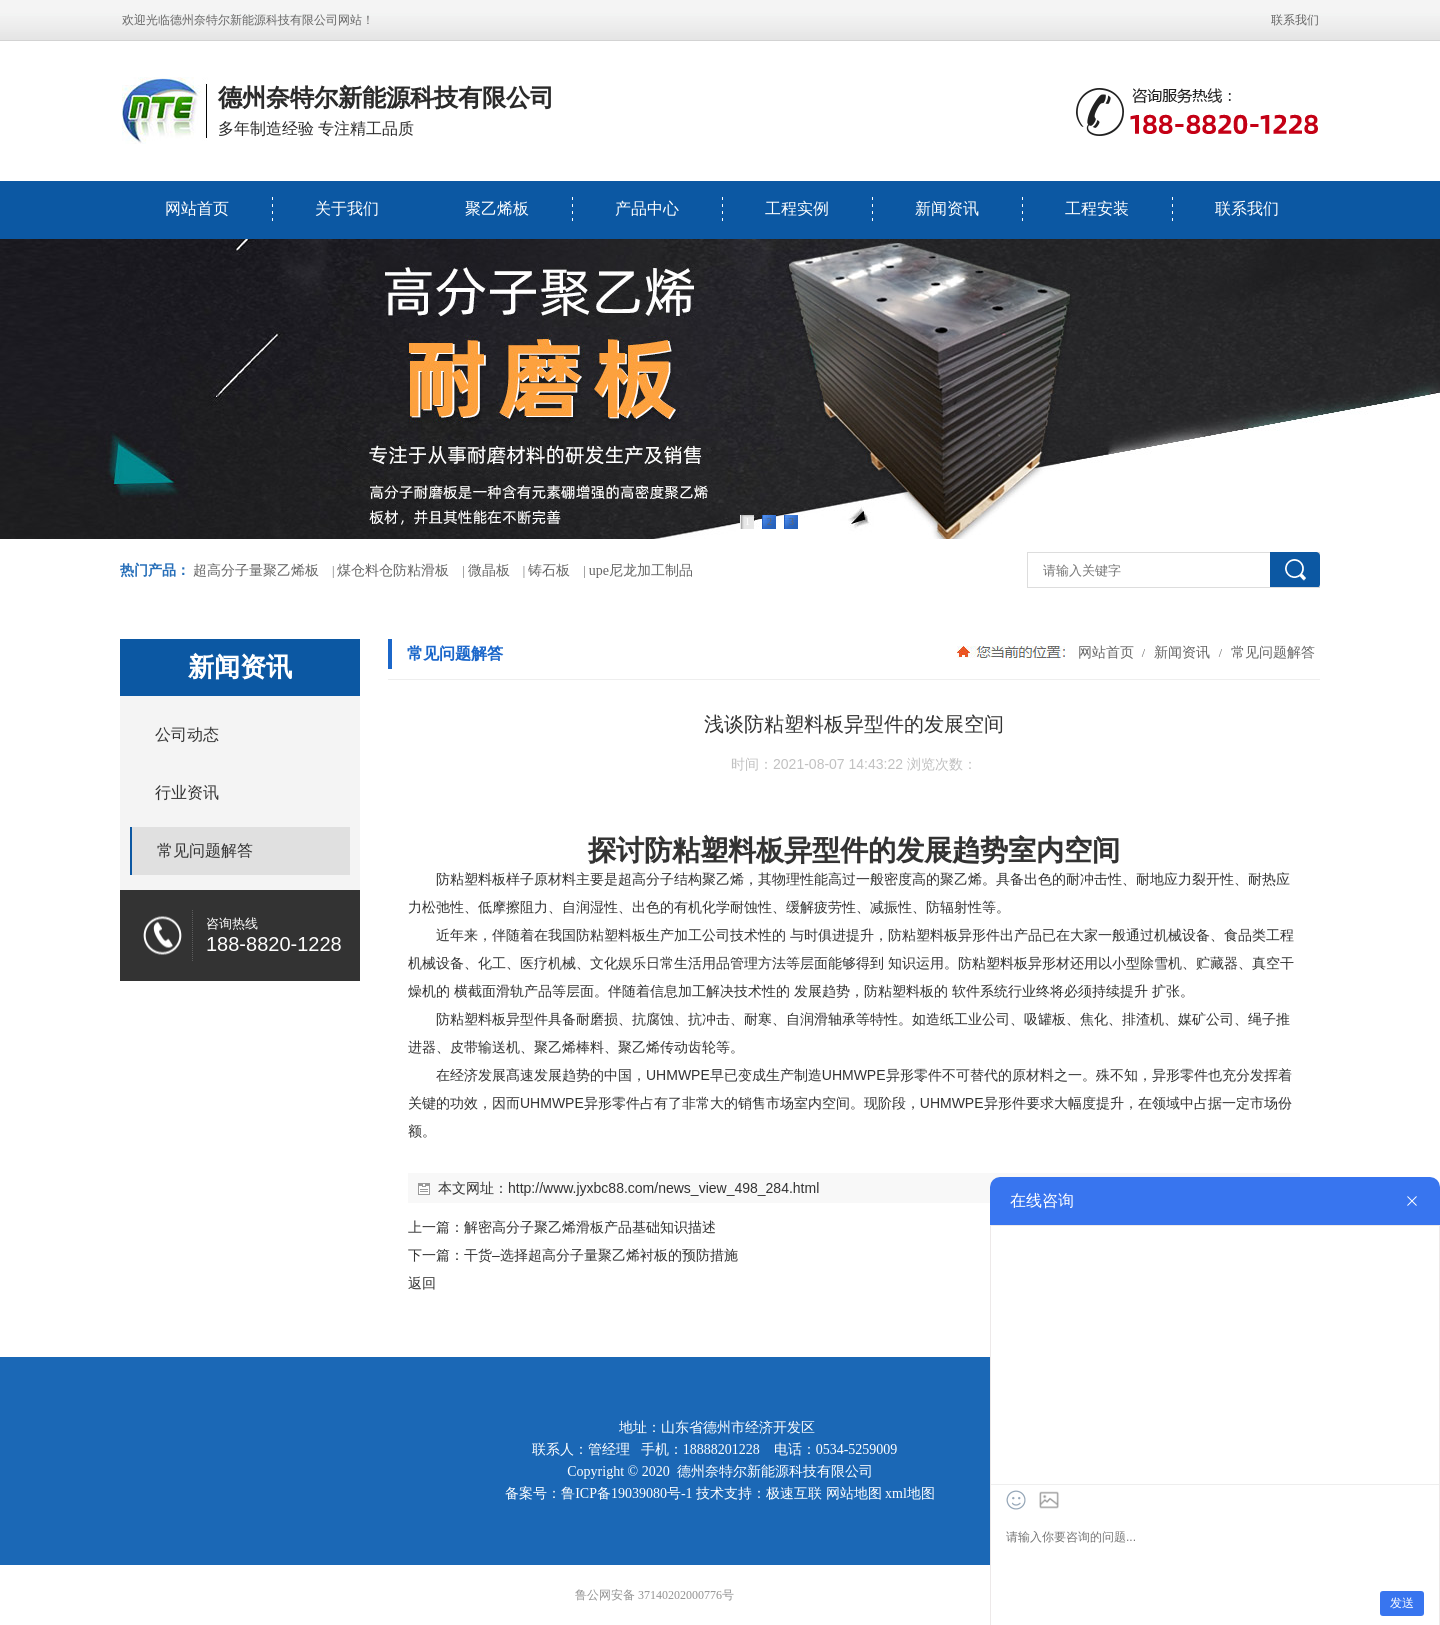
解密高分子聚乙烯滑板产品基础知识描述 (590, 1227)
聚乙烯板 (497, 208)
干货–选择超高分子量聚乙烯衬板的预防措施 (601, 1255)
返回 (422, 1283)
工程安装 (1097, 208)
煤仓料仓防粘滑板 (393, 570)
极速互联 (794, 1493)
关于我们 (347, 208)
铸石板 (549, 570)
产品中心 (647, 208)
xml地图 (910, 1493)
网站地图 (854, 1493)
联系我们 (1295, 20)
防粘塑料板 (714, 850)
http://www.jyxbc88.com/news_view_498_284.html (663, 1188)
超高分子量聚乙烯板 (256, 570)
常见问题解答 (1271, 652)
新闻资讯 (947, 208)
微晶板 (489, 570)
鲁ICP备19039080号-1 (626, 1493)
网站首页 (197, 208)
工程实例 (797, 208)
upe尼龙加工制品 (641, 570)
